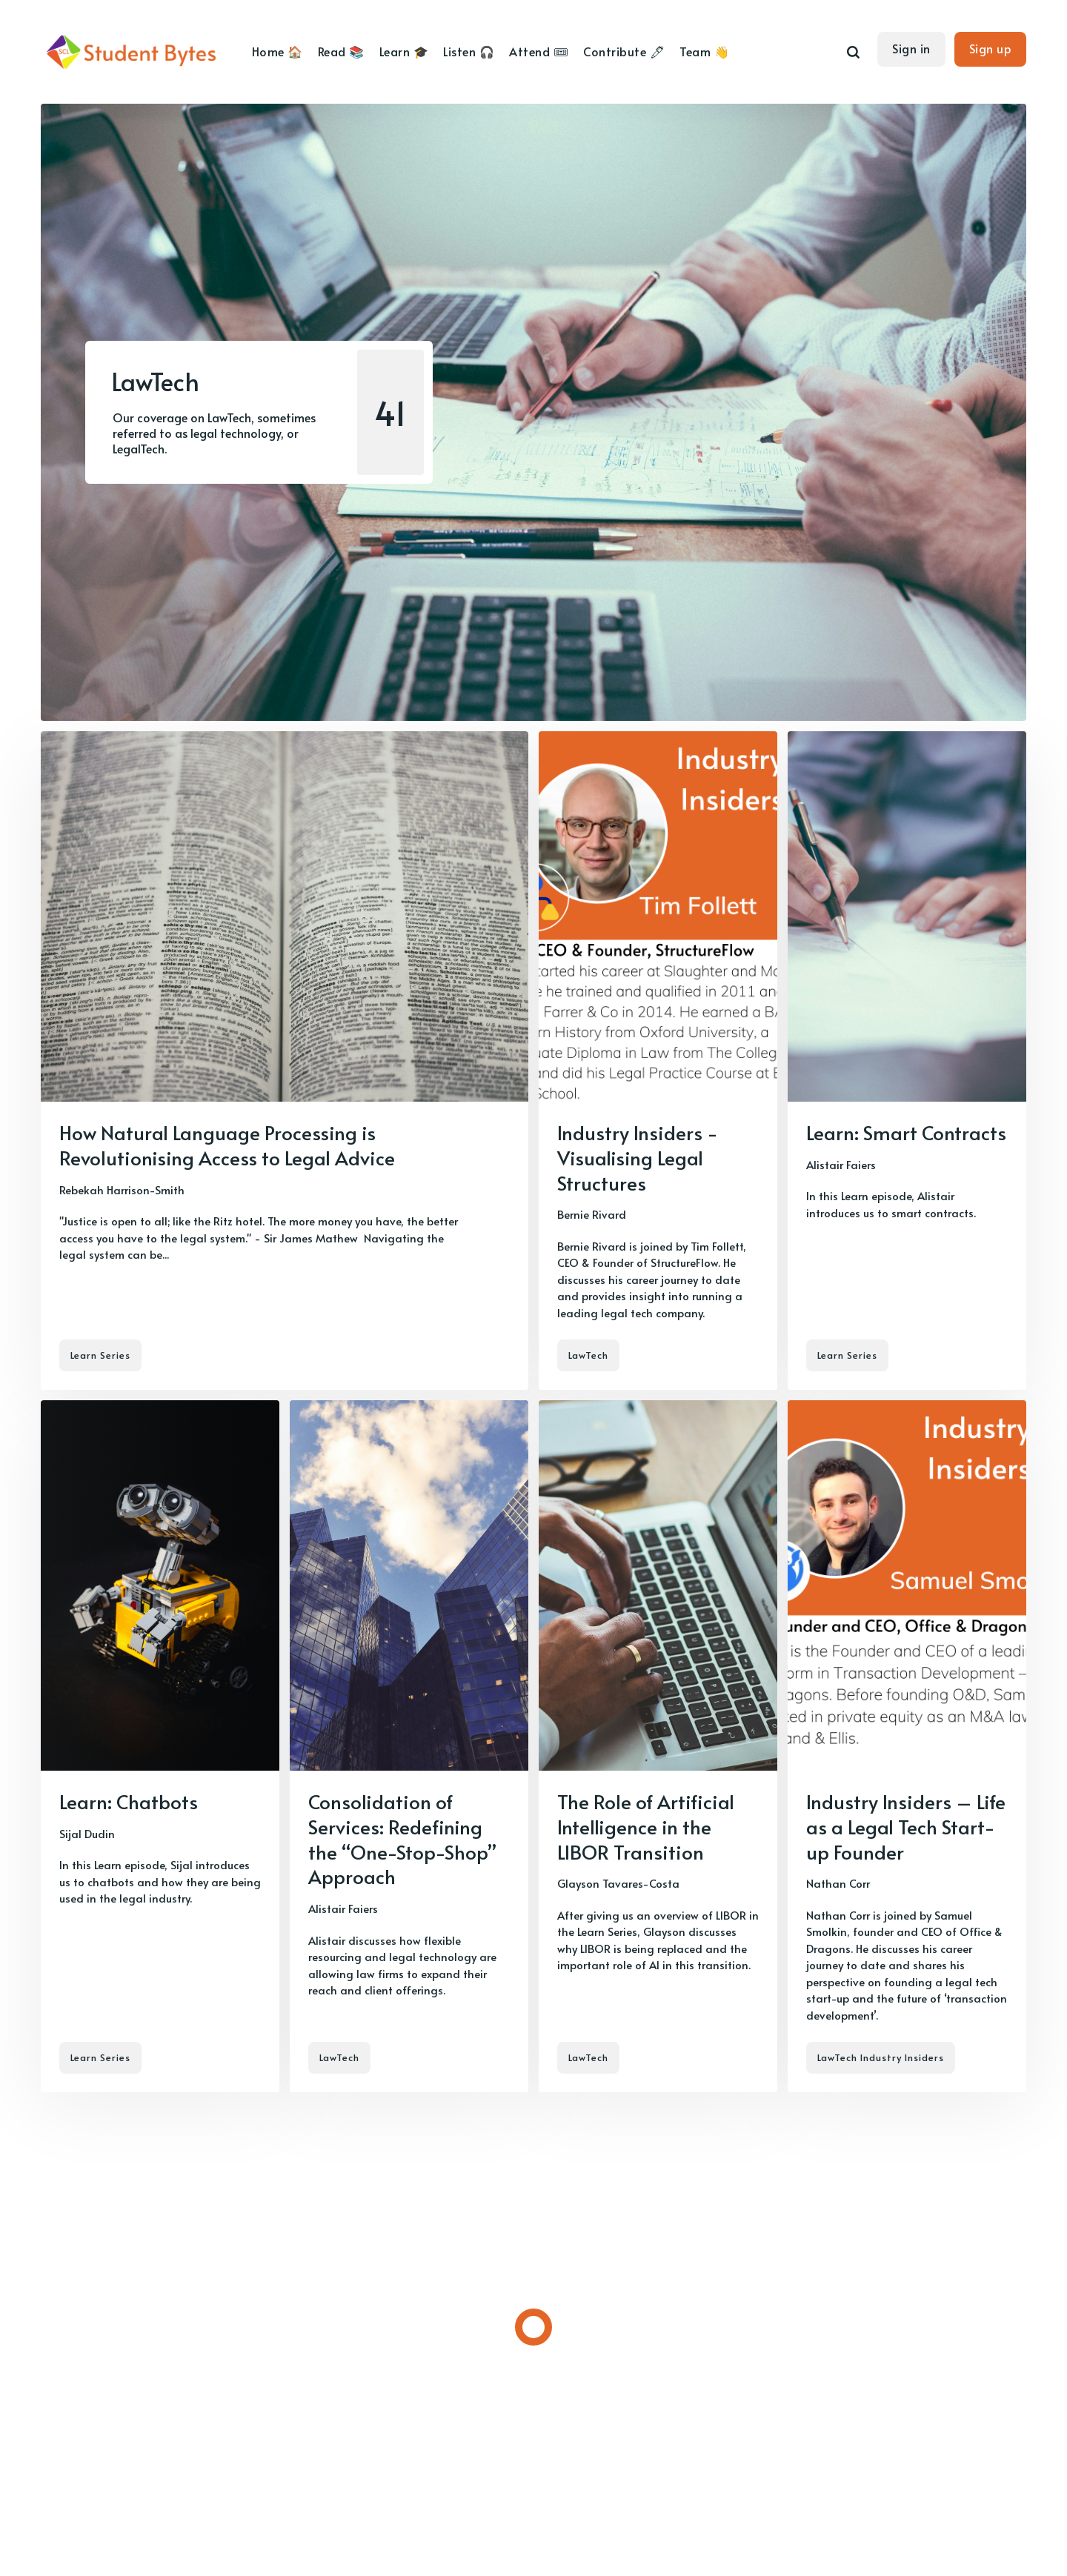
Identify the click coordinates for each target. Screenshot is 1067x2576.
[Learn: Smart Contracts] (907, 1060)
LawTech (588, 1355)
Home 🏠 (277, 51)
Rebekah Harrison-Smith (122, 1189)
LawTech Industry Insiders (880, 2057)
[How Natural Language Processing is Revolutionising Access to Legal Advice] (284, 1060)
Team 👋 (704, 51)
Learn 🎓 (404, 51)
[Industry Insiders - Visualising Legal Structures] (658, 1060)
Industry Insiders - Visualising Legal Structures (637, 1157)
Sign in (911, 48)
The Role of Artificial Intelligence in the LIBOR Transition (645, 1826)
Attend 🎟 (538, 51)
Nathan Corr (838, 1883)
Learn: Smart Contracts (906, 1132)
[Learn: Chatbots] (160, 1746)
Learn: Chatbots (128, 1801)
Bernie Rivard (591, 1214)
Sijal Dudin (87, 1833)
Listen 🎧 (468, 51)
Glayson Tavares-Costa (618, 1883)
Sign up (990, 48)
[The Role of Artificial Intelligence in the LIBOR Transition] (658, 1746)
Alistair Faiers (841, 1163)
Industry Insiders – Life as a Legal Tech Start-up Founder (905, 1826)
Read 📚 (341, 51)
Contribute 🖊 (624, 51)
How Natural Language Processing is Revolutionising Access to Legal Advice (227, 1145)
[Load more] (533, 2327)
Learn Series (100, 1355)
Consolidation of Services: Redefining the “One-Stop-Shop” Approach (402, 1838)
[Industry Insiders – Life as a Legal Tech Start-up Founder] (907, 1746)
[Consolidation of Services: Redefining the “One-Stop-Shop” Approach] (409, 1746)
